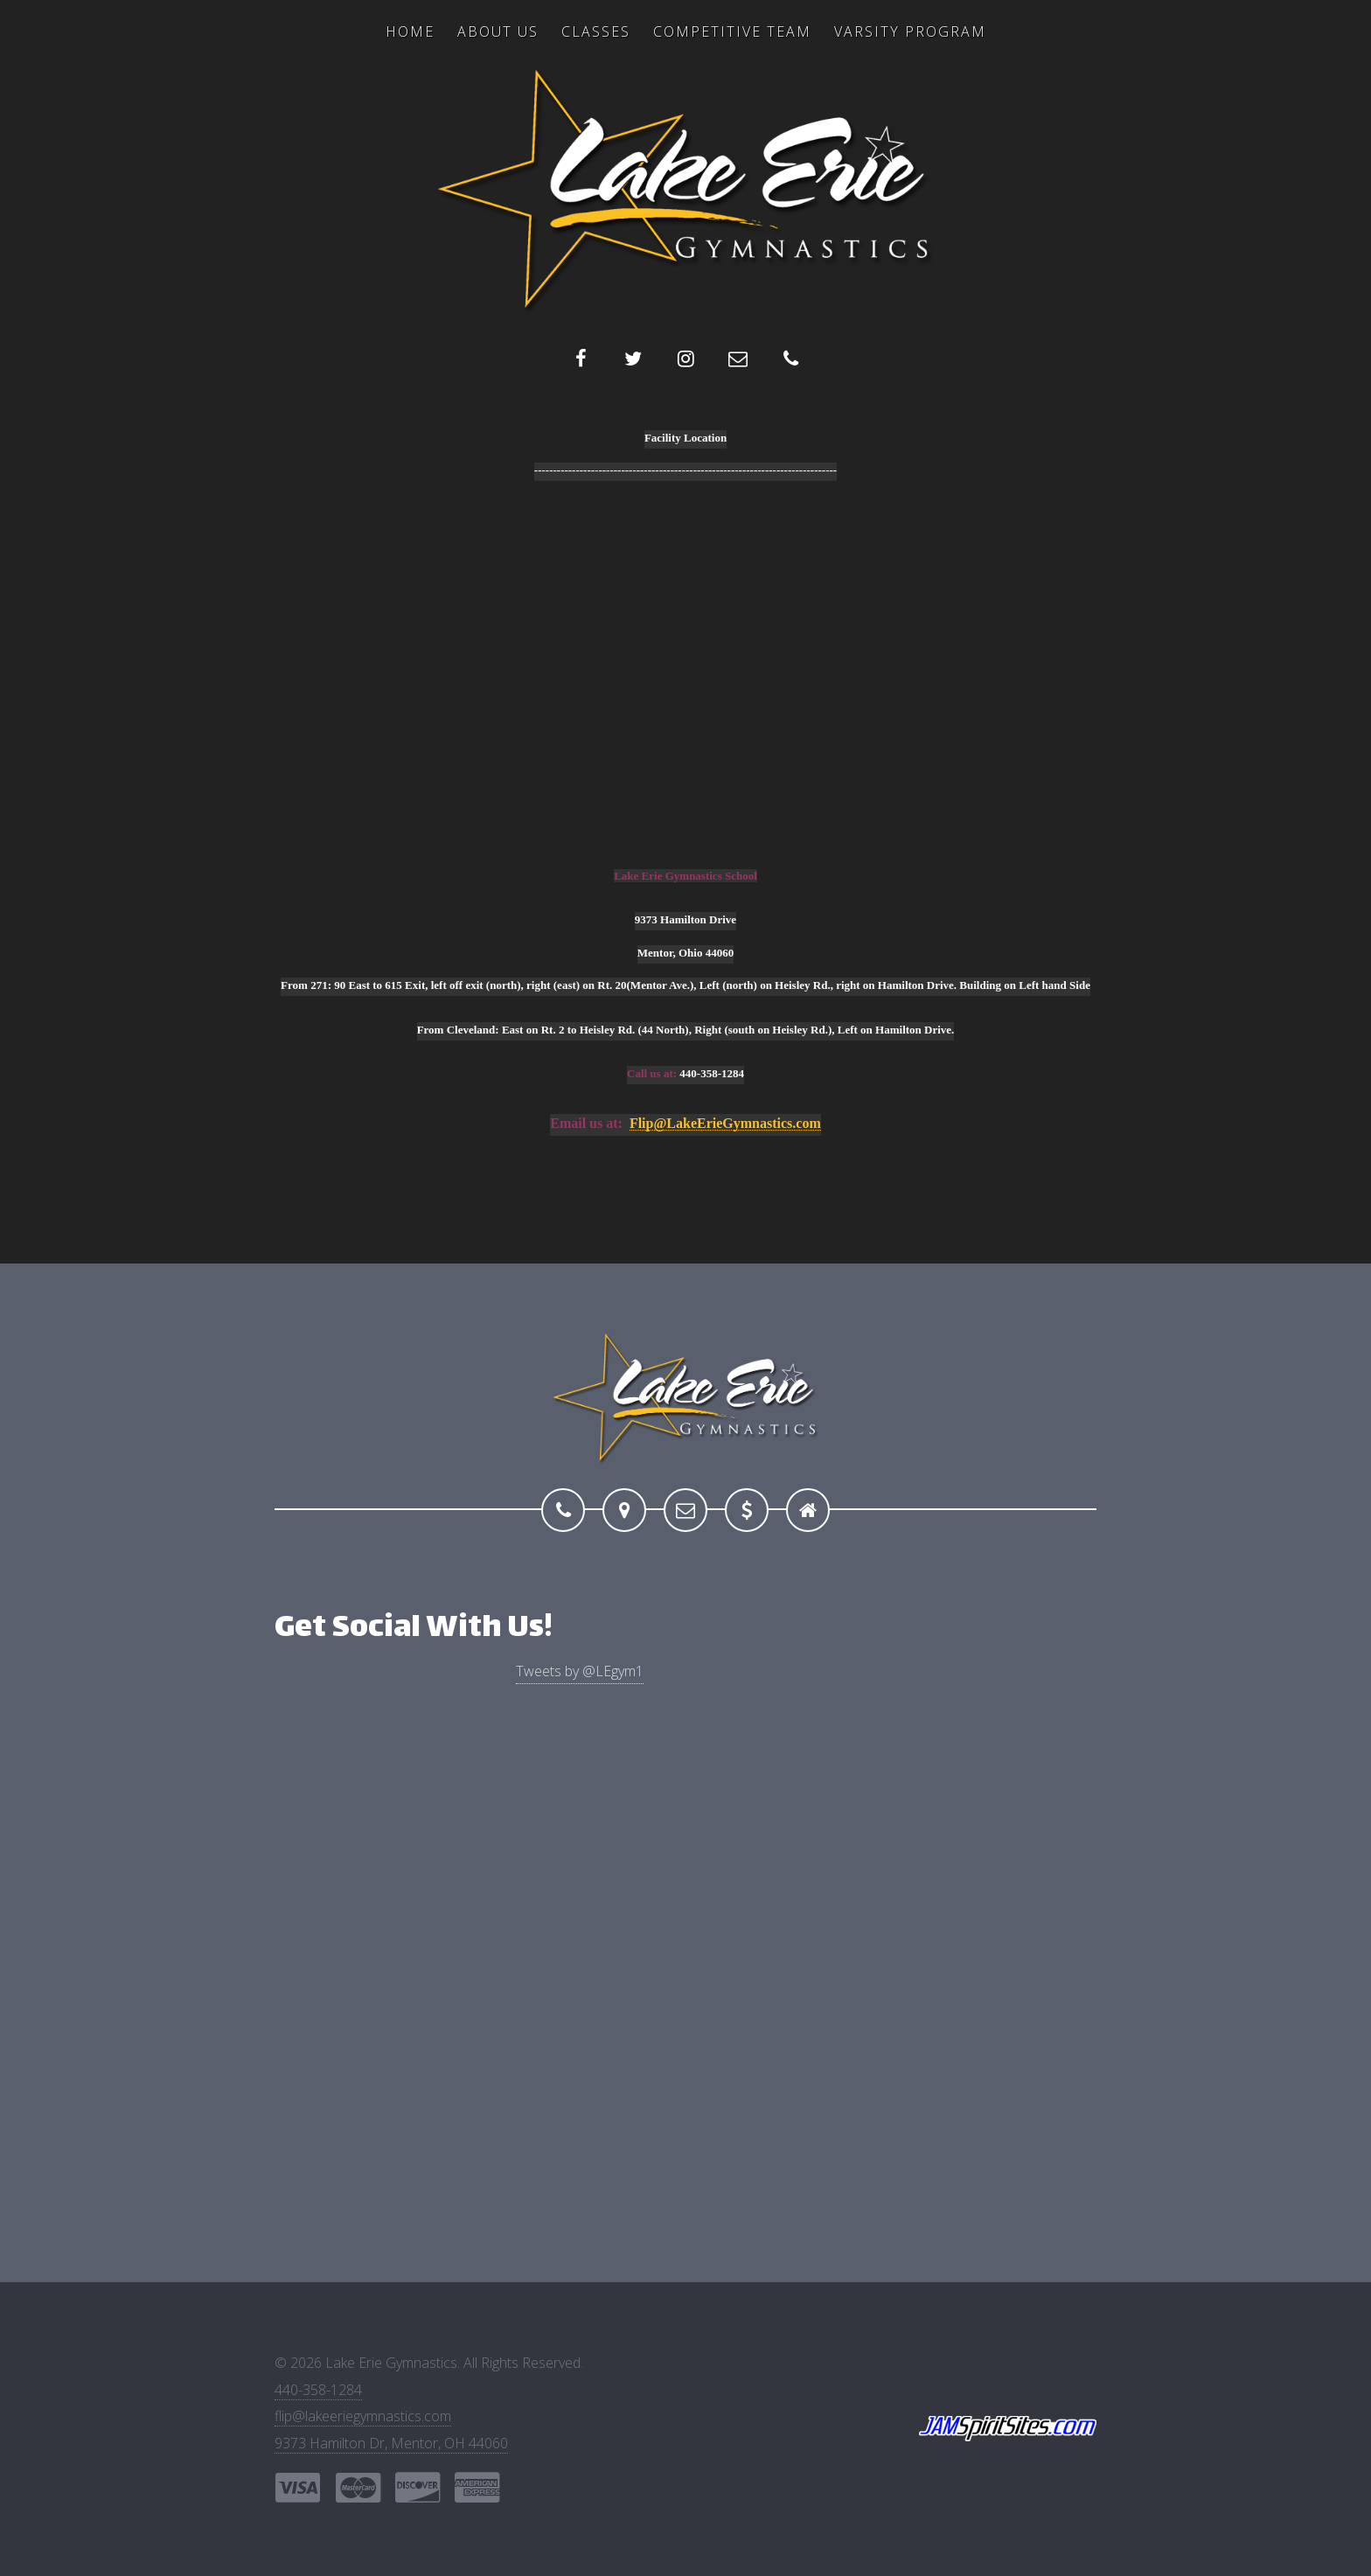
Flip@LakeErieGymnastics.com (725, 1124)
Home (410, 31)
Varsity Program (910, 31)
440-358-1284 (318, 2389)
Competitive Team (732, 31)
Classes (595, 31)
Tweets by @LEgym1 (580, 1671)
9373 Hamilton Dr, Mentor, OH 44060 (391, 2443)
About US (498, 31)
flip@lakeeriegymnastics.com (363, 2416)
